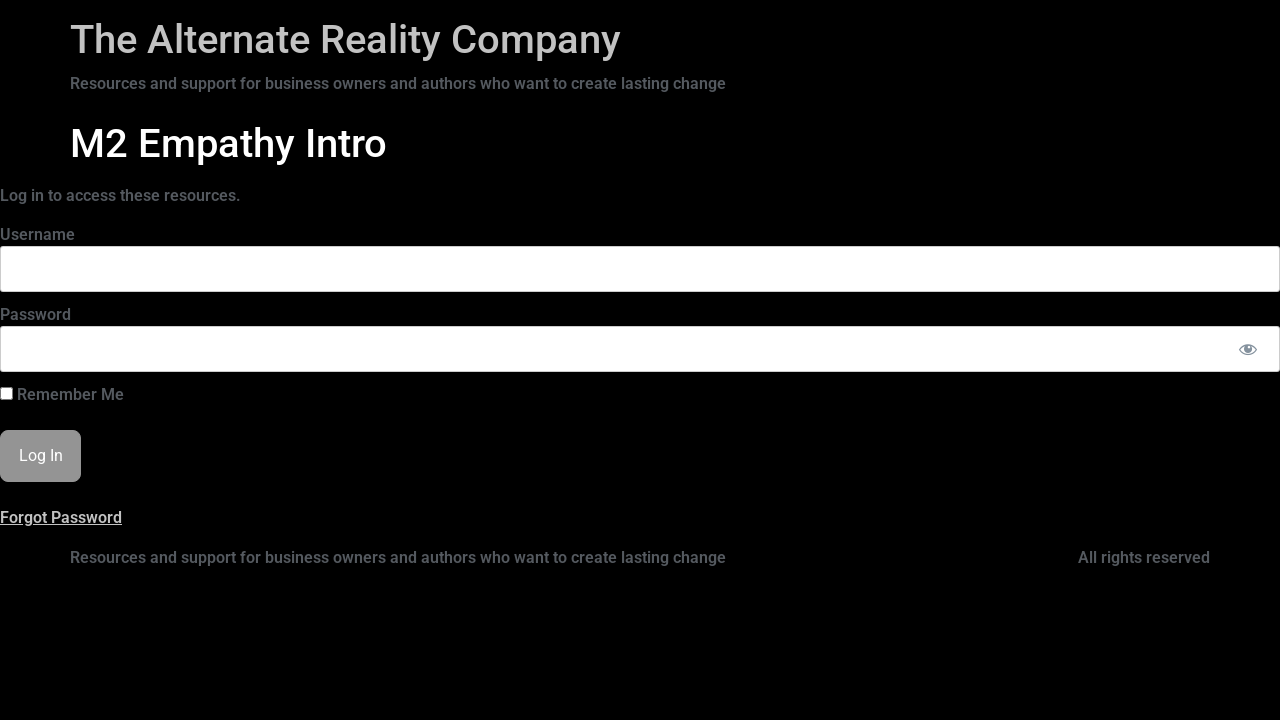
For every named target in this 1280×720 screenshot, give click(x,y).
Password (35, 314)
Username (37, 234)
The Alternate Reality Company (345, 39)
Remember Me (62, 395)
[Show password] (1247, 349)
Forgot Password (61, 517)
